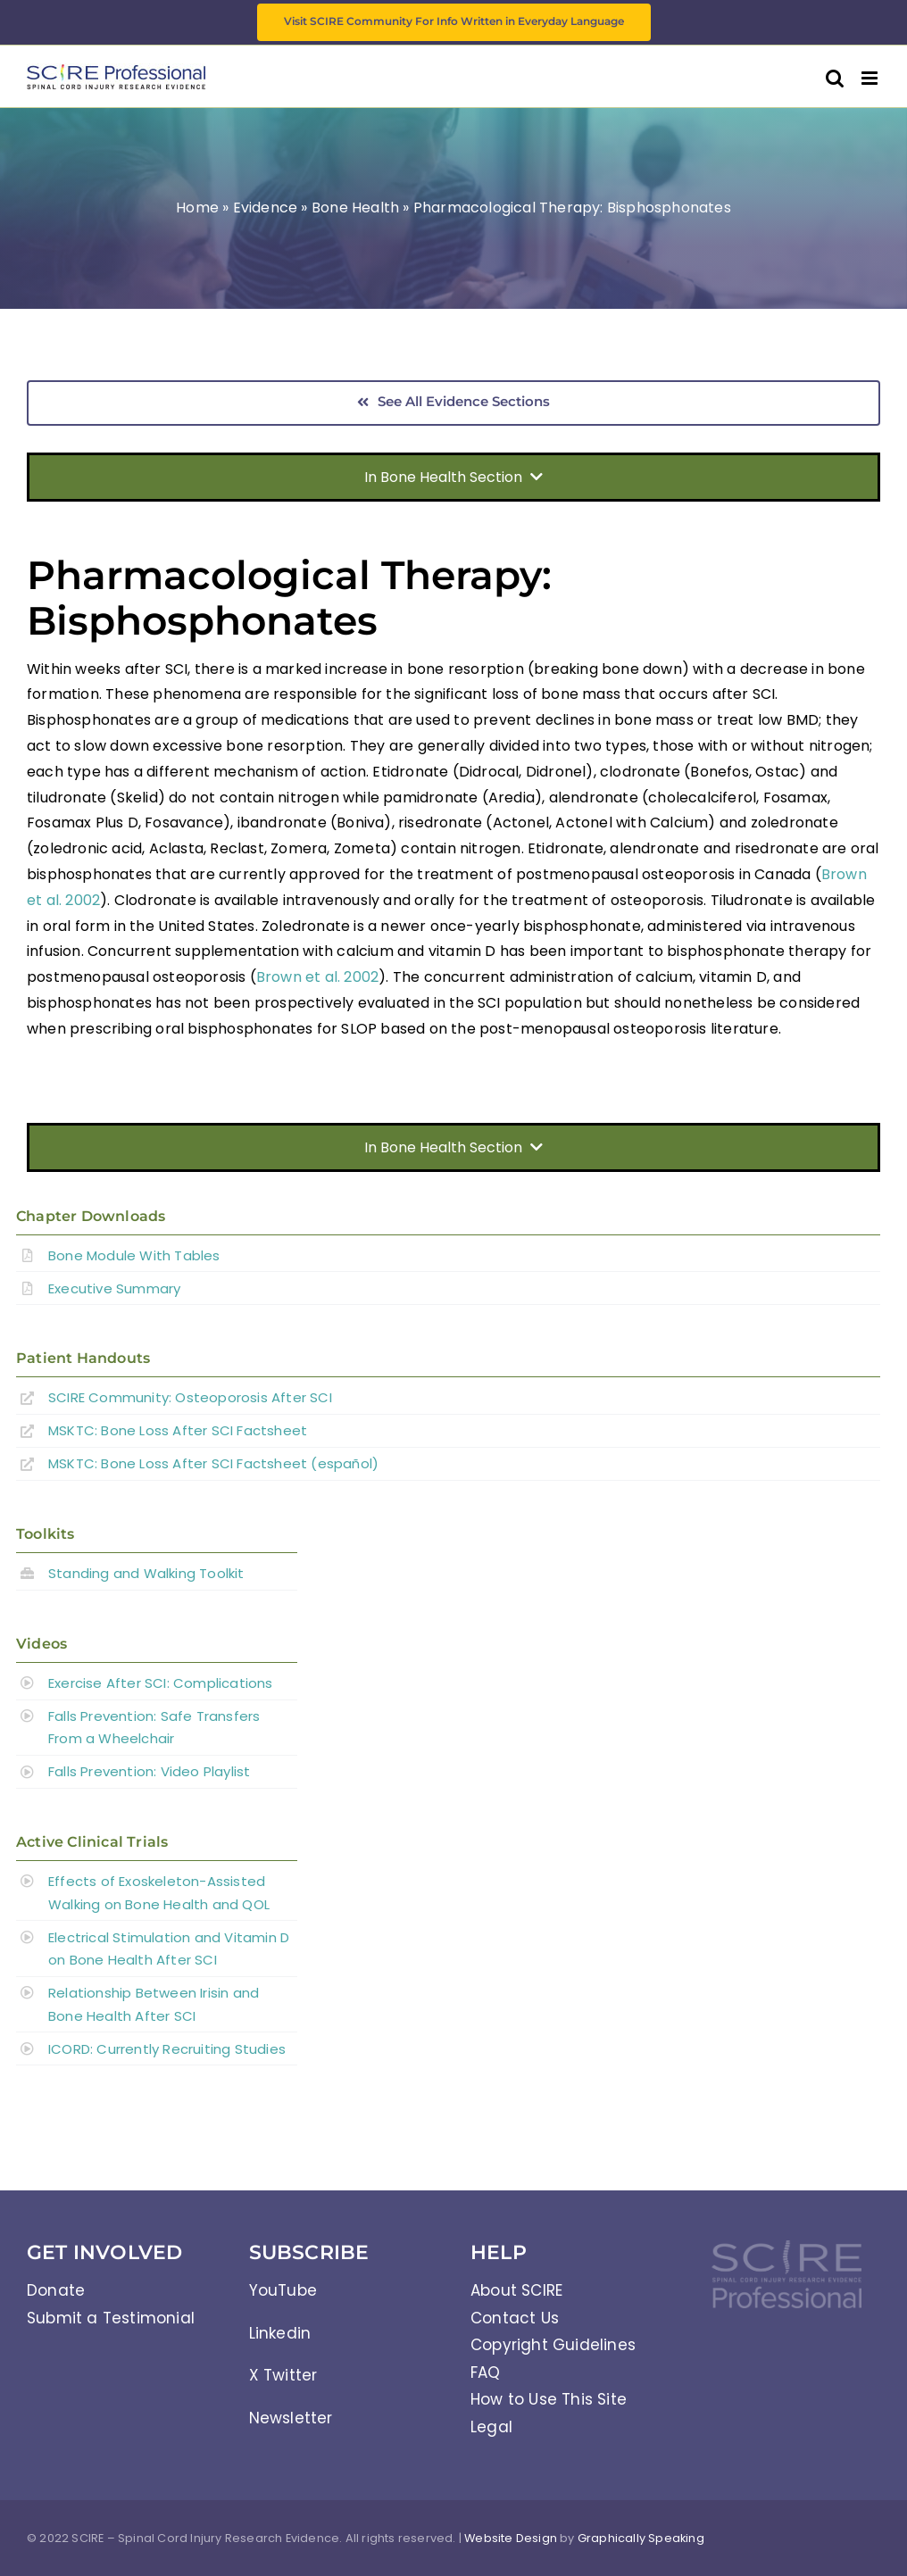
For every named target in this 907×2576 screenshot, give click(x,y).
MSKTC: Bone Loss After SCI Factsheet (177, 1430)
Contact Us (514, 2318)
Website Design (510, 2538)
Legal (491, 2427)
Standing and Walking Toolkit (146, 1573)
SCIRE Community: (190, 1397)
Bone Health (355, 207)
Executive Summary (114, 1288)
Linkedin (280, 2333)
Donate (56, 2290)
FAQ (485, 2372)
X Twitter (283, 2375)
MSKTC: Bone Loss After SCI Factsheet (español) (213, 1463)
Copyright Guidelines (553, 2345)
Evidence (265, 207)
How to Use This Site (548, 2399)
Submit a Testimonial (111, 2318)
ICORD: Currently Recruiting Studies (167, 2049)
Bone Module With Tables (134, 1255)
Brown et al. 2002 (317, 977)
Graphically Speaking (641, 2538)
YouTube (283, 2290)
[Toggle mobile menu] (870, 78)
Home (197, 207)
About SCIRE (516, 2290)
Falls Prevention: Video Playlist (149, 1771)
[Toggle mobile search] (835, 78)
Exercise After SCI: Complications (160, 1683)
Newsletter (291, 2418)
